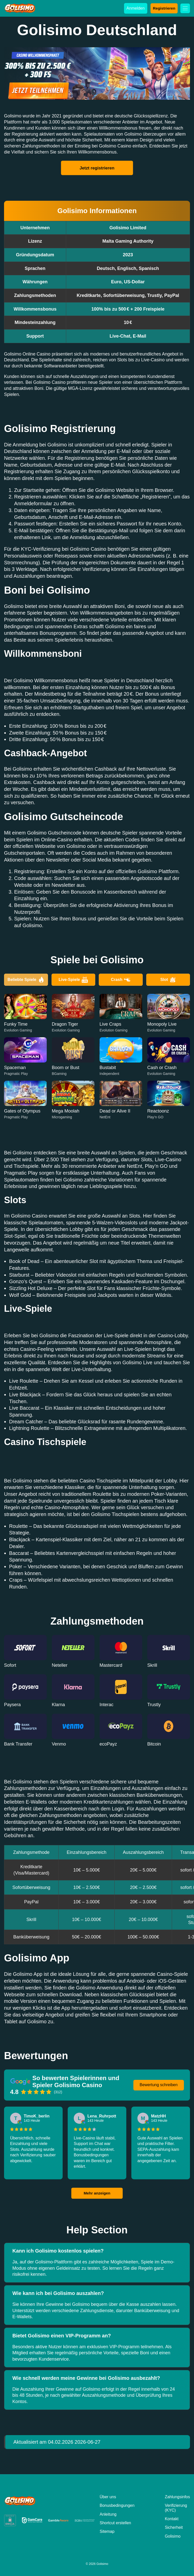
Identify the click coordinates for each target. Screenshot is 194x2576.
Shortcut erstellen (115, 2523)
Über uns (108, 2497)
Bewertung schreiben (159, 2085)
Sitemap (107, 2531)
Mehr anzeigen (97, 2193)
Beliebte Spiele (26, 980)
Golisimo (172, 2536)
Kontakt (171, 2519)
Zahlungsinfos (177, 2497)
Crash (120, 980)
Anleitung (108, 2514)
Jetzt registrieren (97, 167)
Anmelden (136, 8)
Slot (168, 980)
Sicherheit (174, 2527)
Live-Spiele (73, 980)
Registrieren (164, 8)
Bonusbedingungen (117, 2505)
